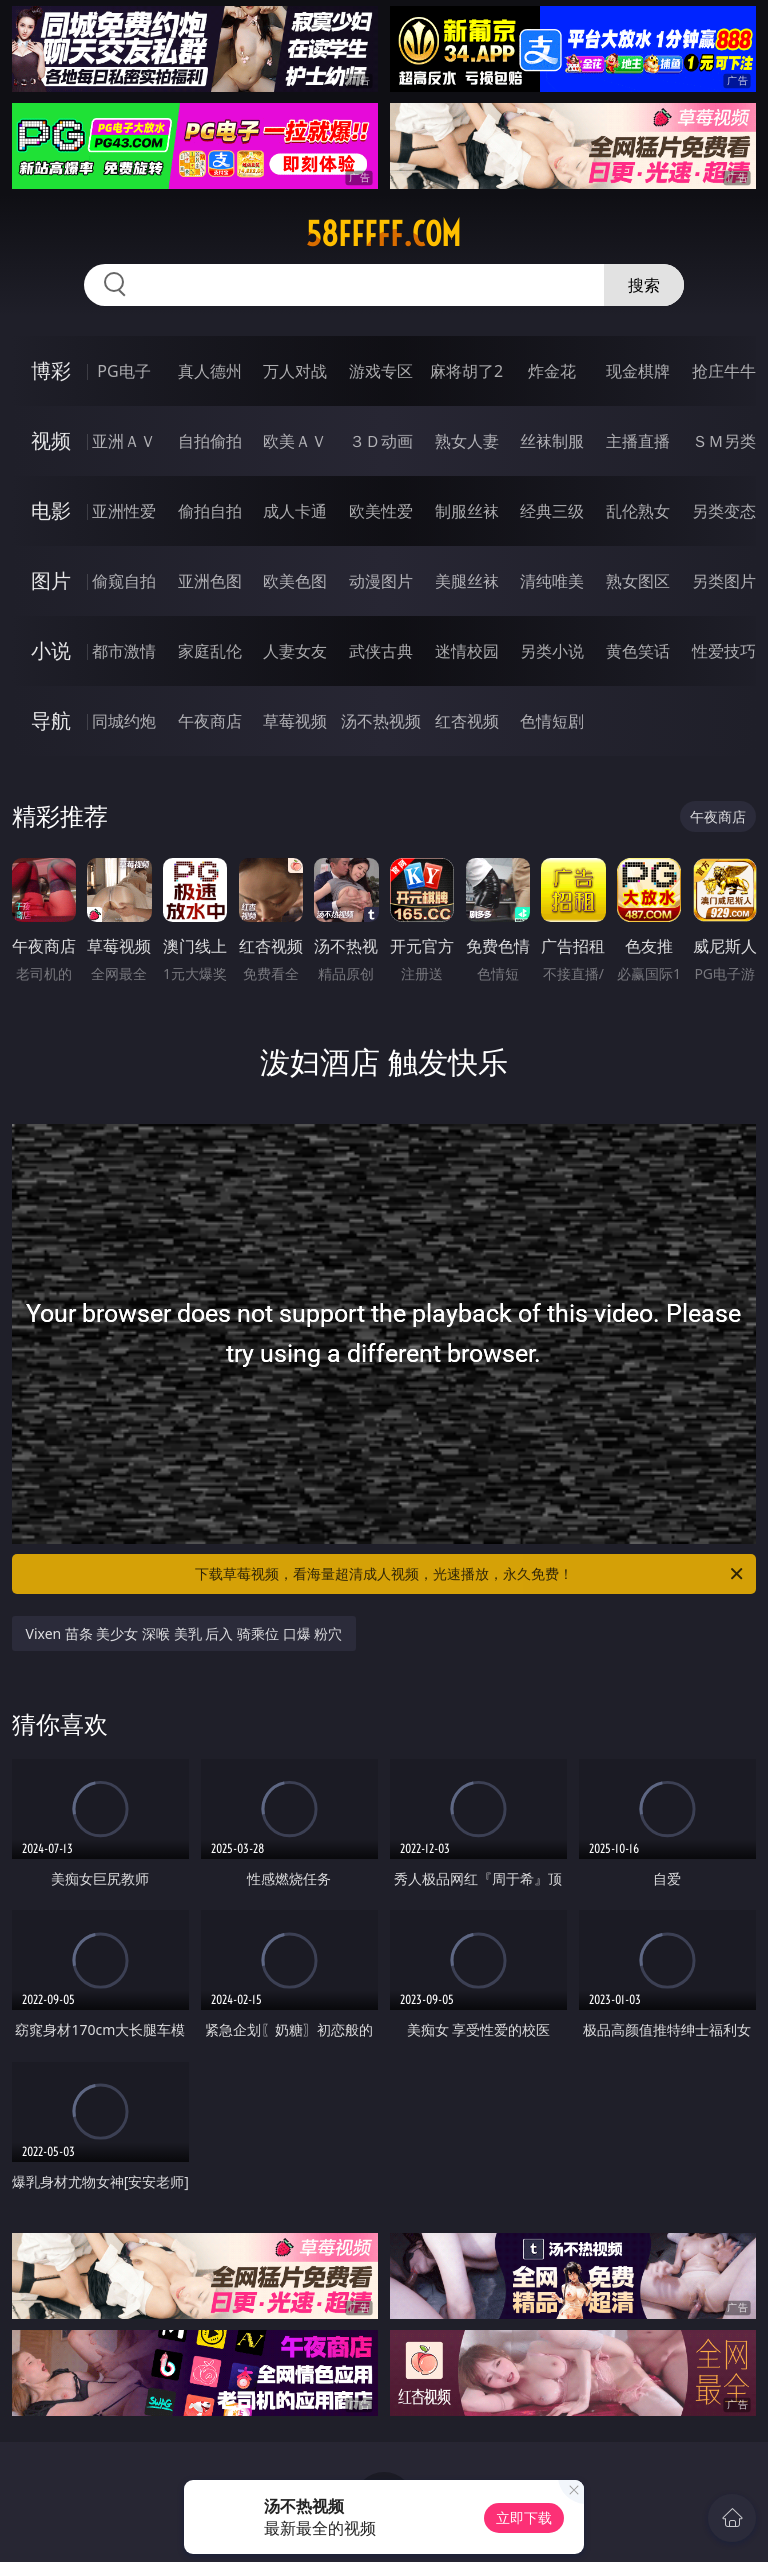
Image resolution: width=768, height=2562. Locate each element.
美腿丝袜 (467, 581)
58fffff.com (383, 234)
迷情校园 (467, 651)
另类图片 (724, 581)
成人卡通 (295, 511)
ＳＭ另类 (724, 441)
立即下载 (524, 2517)
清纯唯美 (552, 581)
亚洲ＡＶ (124, 441)
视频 (51, 440)
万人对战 (295, 371)
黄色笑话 (638, 651)
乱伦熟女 (638, 511)
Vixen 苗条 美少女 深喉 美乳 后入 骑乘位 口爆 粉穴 (184, 1633)
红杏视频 (467, 721)
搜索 (644, 285)
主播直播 (638, 441)
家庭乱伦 (210, 651)
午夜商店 (210, 721)
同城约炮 (124, 721)
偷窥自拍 (124, 581)
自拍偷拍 (210, 441)
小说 (51, 650)
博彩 (51, 370)
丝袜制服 (552, 441)
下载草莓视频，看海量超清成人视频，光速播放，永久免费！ (470, 1574)
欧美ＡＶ (295, 441)
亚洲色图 (210, 581)
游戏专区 (381, 371)
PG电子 (123, 371)
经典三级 (552, 511)
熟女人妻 (467, 441)
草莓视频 (295, 721)
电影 (51, 510)
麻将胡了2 (466, 371)
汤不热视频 (381, 721)
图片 (51, 580)
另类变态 (724, 511)
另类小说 (552, 651)
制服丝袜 (467, 511)
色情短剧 (552, 721)
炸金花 (552, 371)
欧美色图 (295, 581)
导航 (51, 720)
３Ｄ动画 (381, 441)
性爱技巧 (724, 651)
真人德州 (210, 371)
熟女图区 (638, 581)
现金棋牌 (638, 371)
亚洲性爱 (124, 511)
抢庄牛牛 (724, 371)
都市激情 (124, 651)
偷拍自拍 (210, 511)
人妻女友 (295, 651)
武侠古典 (381, 651)
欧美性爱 (381, 511)
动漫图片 (381, 581)
